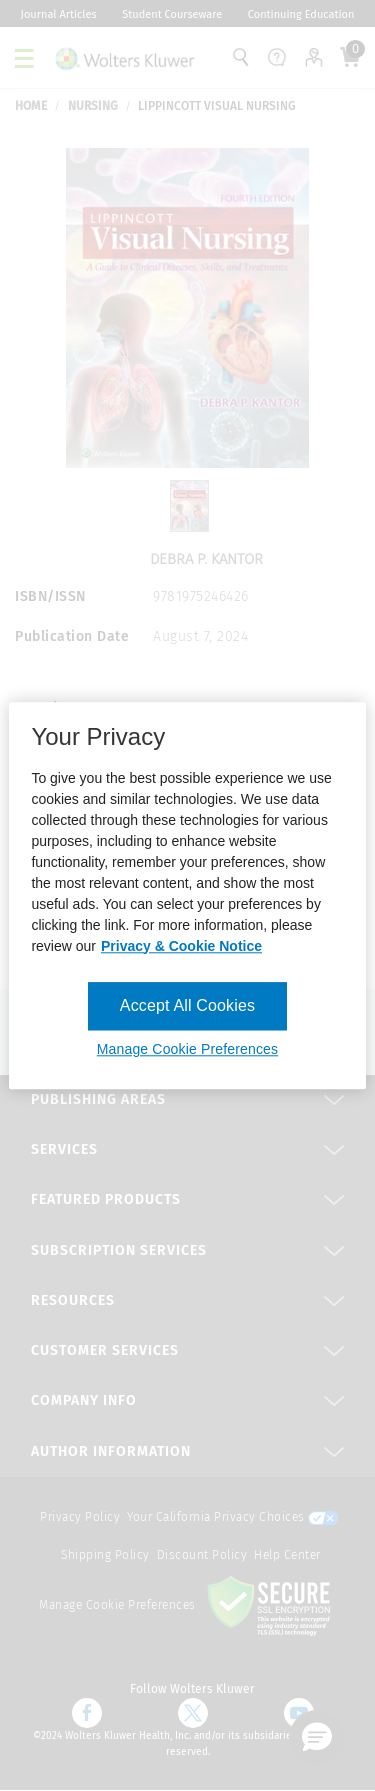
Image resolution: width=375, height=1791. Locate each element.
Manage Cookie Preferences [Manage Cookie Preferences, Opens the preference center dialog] (187, 1049)
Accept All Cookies (187, 1005)
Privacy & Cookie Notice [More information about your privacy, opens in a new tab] (181, 946)
